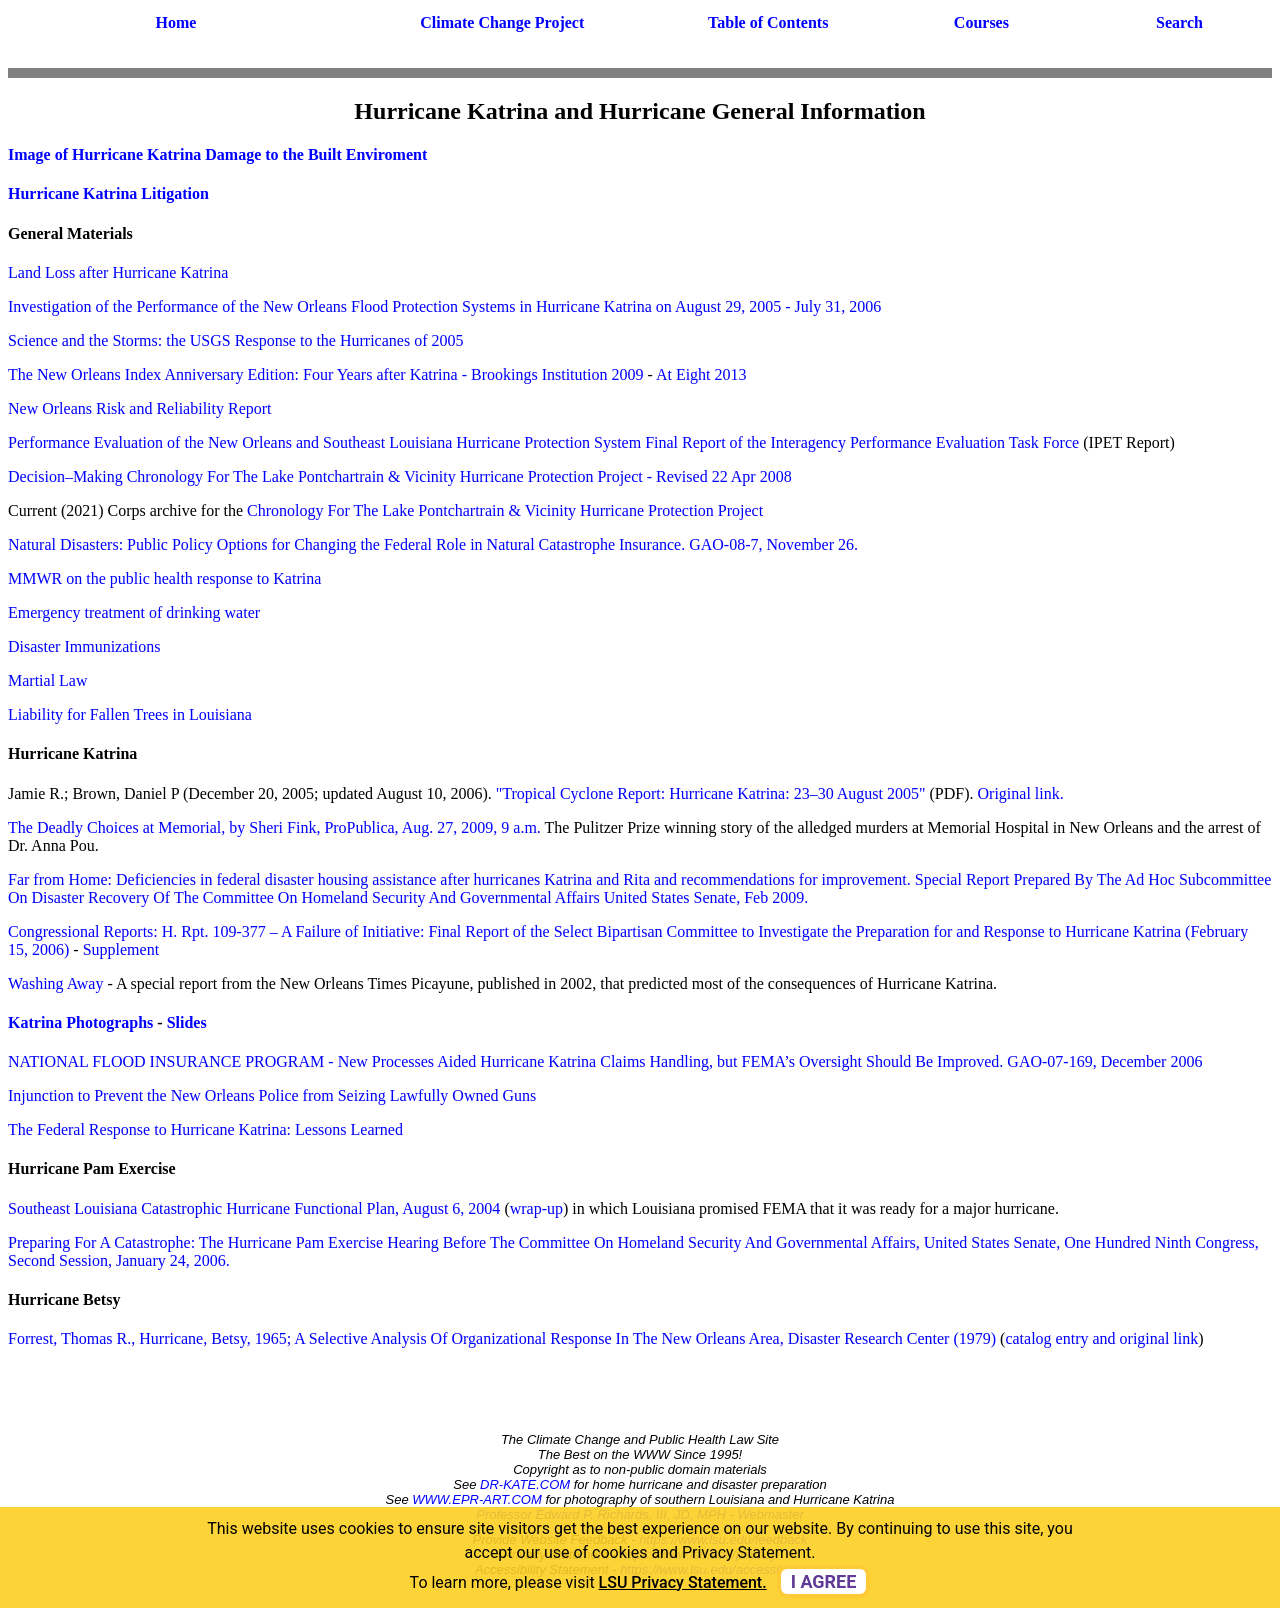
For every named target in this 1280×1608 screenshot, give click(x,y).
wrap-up (536, 1208)
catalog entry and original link (1101, 1338)
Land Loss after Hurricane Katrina (118, 272)
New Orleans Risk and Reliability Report (140, 408)
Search (1179, 22)
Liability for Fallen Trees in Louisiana (130, 714)
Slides (187, 1022)
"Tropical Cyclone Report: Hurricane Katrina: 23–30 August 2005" (711, 793)
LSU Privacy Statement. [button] (683, 1582)
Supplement (121, 949)
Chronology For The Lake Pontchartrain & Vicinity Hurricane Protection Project (505, 510)
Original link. (1021, 793)
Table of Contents (768, 22)
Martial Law (48, 680)
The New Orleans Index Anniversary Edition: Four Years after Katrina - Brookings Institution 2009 (325, 374)
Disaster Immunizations (84, 646)
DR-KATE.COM (525, 1484)
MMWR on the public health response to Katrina (164, 578)
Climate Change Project (502, 22)
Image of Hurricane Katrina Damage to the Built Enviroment (217, 154)
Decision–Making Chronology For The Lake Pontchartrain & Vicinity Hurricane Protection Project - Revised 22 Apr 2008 (400, 476)
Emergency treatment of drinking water (134, 612)
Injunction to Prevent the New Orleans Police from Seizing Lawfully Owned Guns (272, 1095)
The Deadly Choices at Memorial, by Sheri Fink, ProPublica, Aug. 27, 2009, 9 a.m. (274, 827)
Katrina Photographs (80, 1022)
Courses (981, 22)
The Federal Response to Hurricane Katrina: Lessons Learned (205, 1129)
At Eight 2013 (701, 374)
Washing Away (55, 983)
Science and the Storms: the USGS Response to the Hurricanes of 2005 (235, 340)
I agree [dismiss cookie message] (824, 1581)
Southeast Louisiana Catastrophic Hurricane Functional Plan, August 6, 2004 (254, 1208)
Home (175, 22)
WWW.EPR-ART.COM (477, 1499)
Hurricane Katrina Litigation (108, 193)
